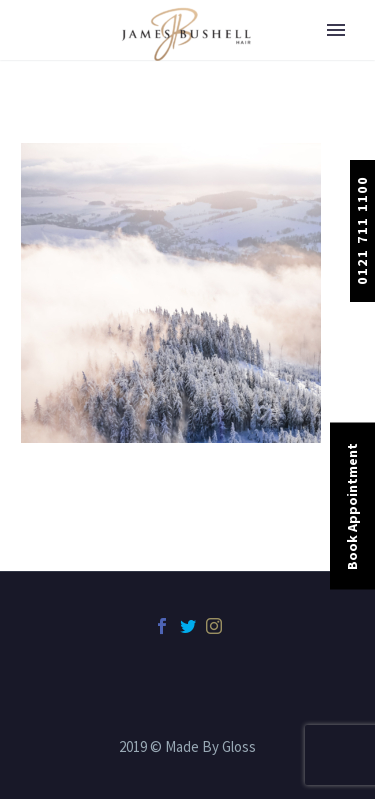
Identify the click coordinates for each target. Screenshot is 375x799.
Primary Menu (336, 30)
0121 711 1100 (362, 230)
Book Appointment (352, 505)
